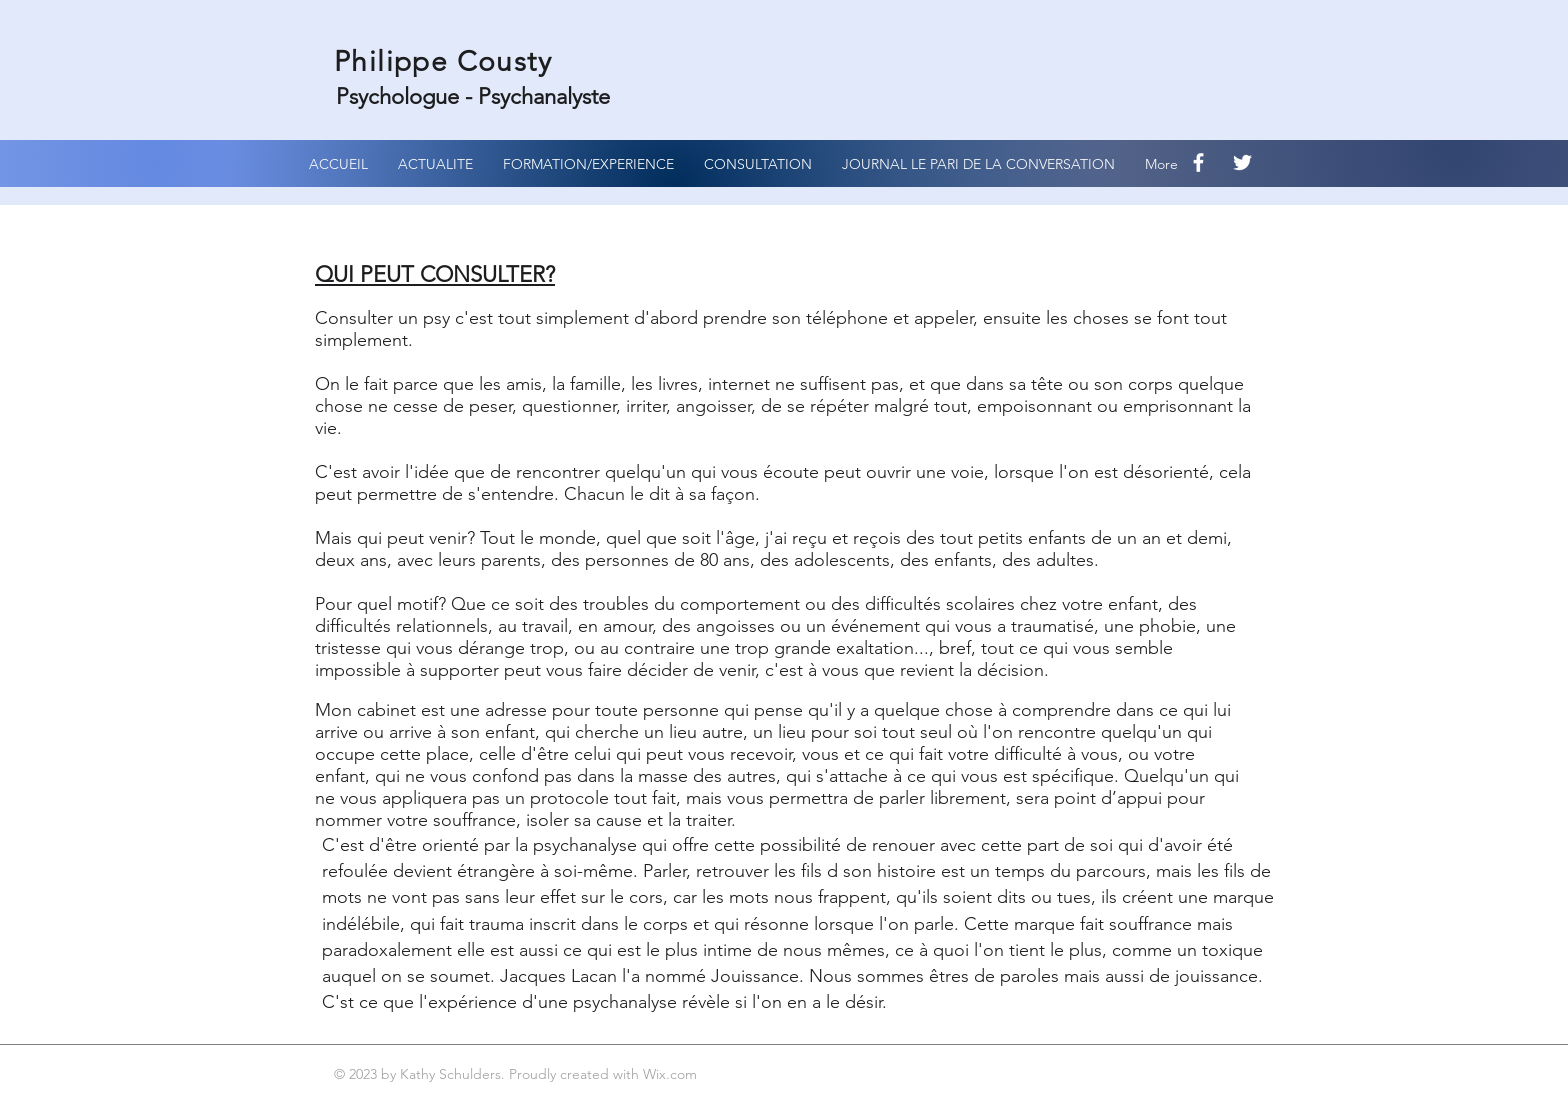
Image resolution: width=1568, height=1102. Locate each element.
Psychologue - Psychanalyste (476, 96)
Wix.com (672, 1074)
